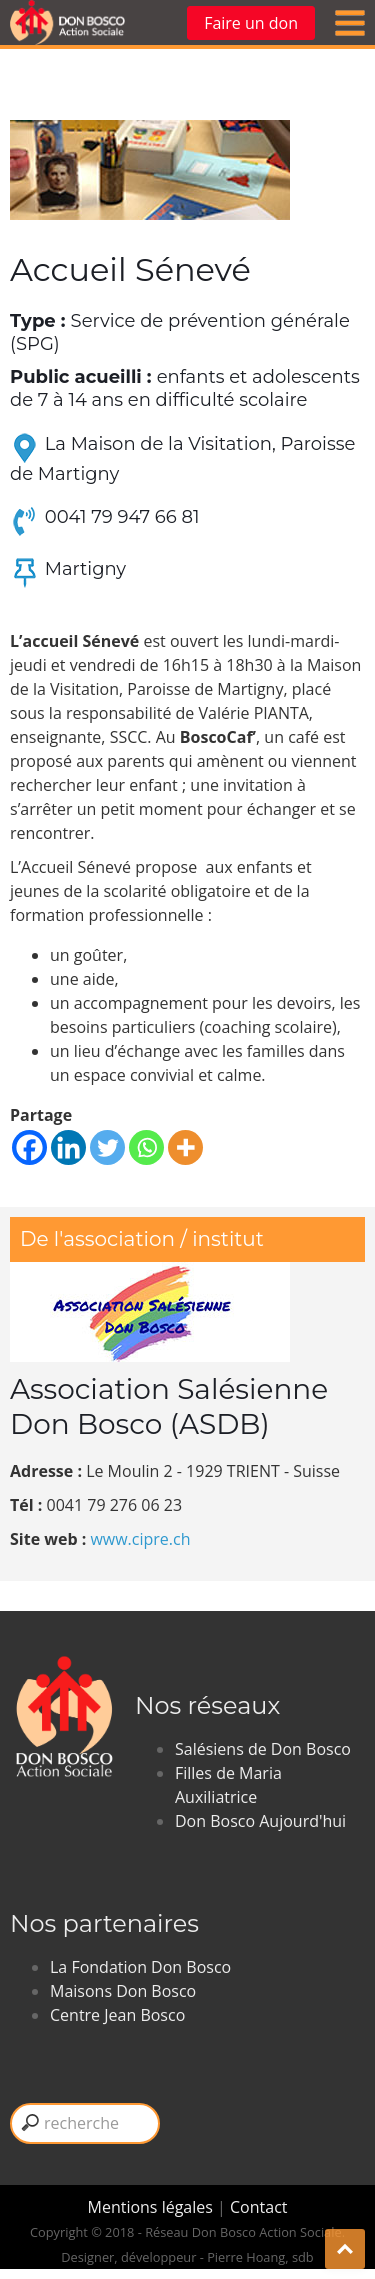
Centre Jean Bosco (117, 2015)
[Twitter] (107, 1147)
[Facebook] (29, 1147)
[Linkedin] (68, 1147)
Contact (258, 2207)
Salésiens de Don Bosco (263, 1749)
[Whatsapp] (146, 1147)
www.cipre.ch (140, 1539)
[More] (185, 1147)
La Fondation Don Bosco (140, 1967)
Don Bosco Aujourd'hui (260, 1821)
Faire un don (251, 23)
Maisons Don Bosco (123, 1991)
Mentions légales (153, 2207)
